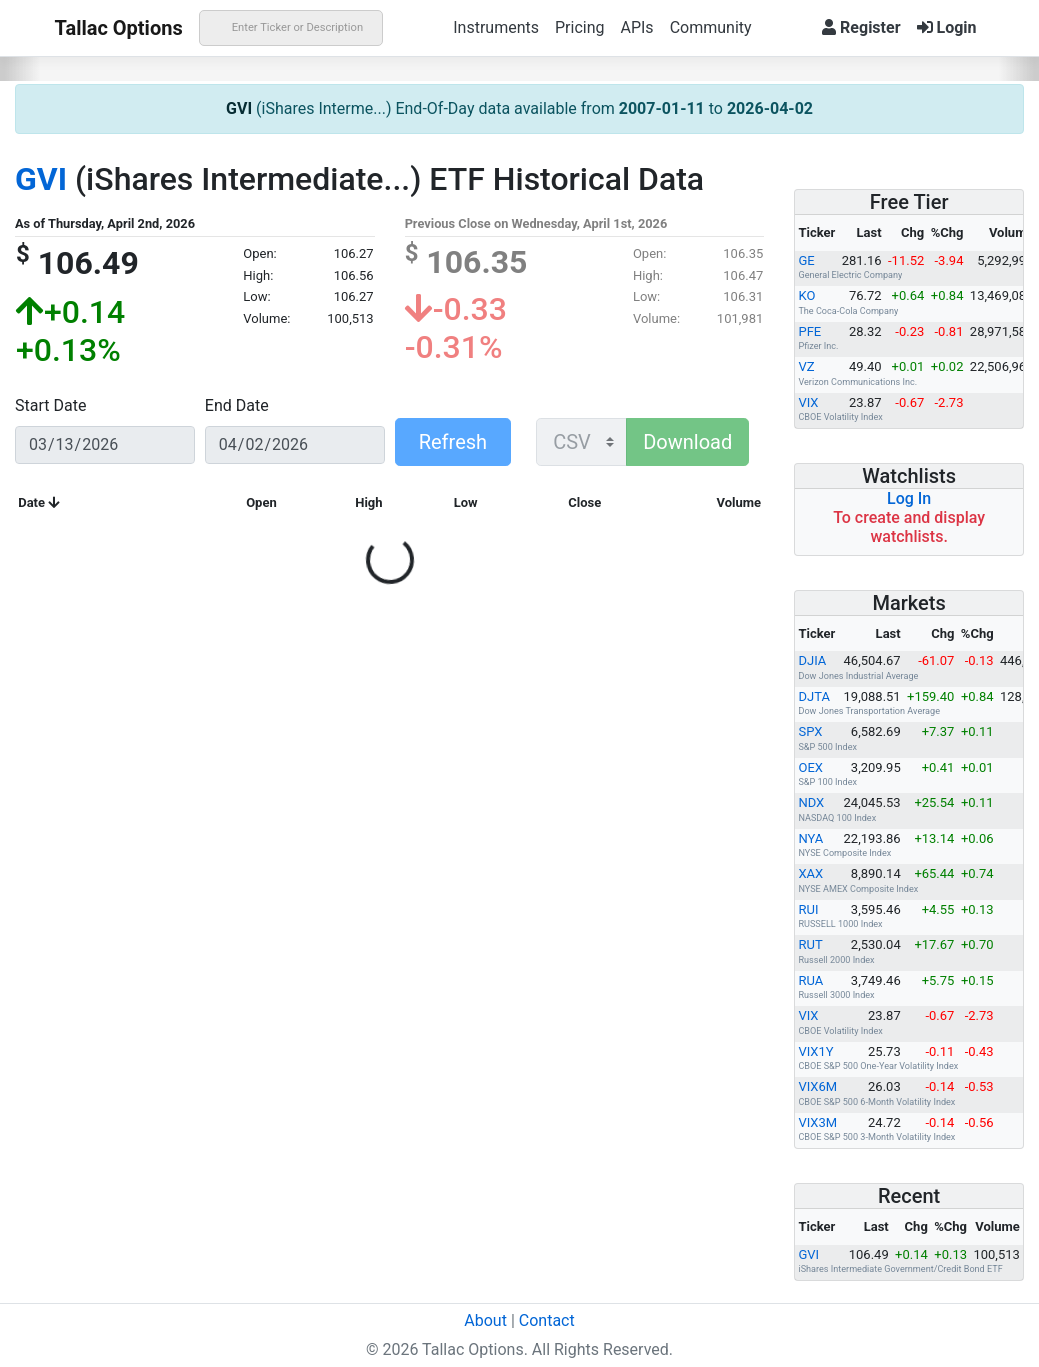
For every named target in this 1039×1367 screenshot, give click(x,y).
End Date (237, 405)
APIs (636, 27)
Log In (909, 498)
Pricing (580, 27)
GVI (239, 108)
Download (687, 442)
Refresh (453, 442)
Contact (547, 1320)
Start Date (50, 405)
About (485, 1320)
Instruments (496, 27)
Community (711, 27)
